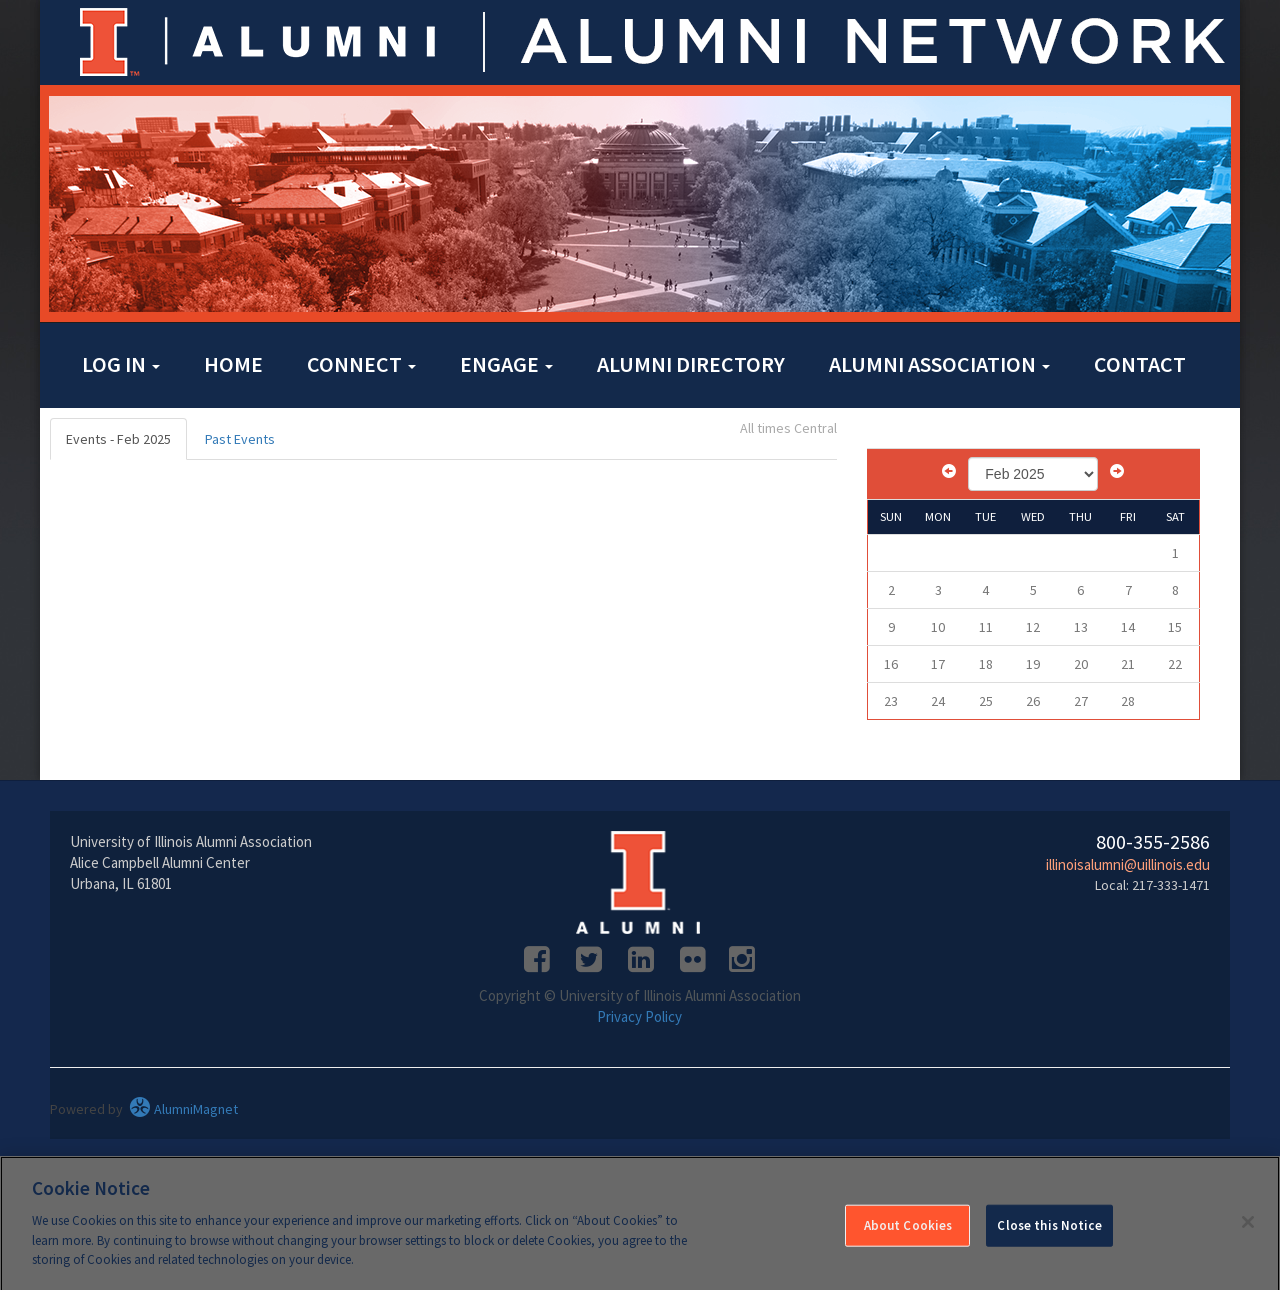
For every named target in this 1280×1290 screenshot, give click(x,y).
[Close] (1248, 1228)
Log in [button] (121, 364)
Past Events (240, 439)
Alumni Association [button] (939, 364)
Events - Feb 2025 (118, 439)
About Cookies (908, 1231)
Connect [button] (361, 364)
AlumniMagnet (183, 1109)
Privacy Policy (639, 1016)
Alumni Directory (691, 364)
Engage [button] (506, 364)
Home (233, 364)
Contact (1140, 364)
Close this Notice (1049, 1231)
